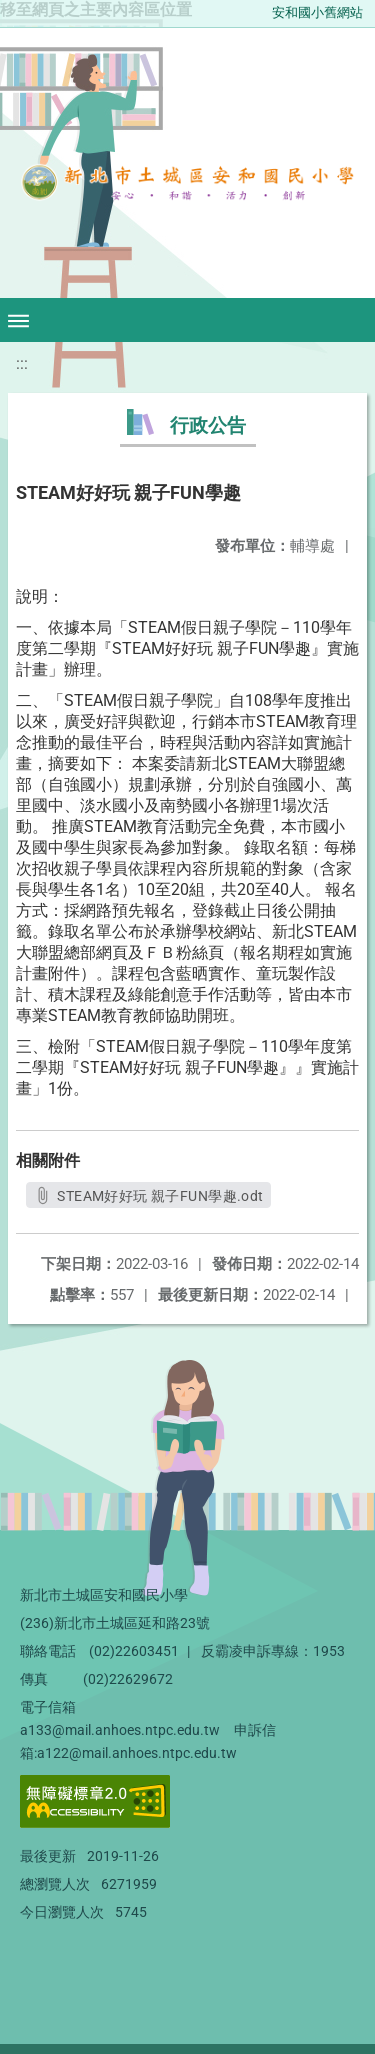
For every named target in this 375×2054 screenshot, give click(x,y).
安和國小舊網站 (317, 12)
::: (22, 363)
